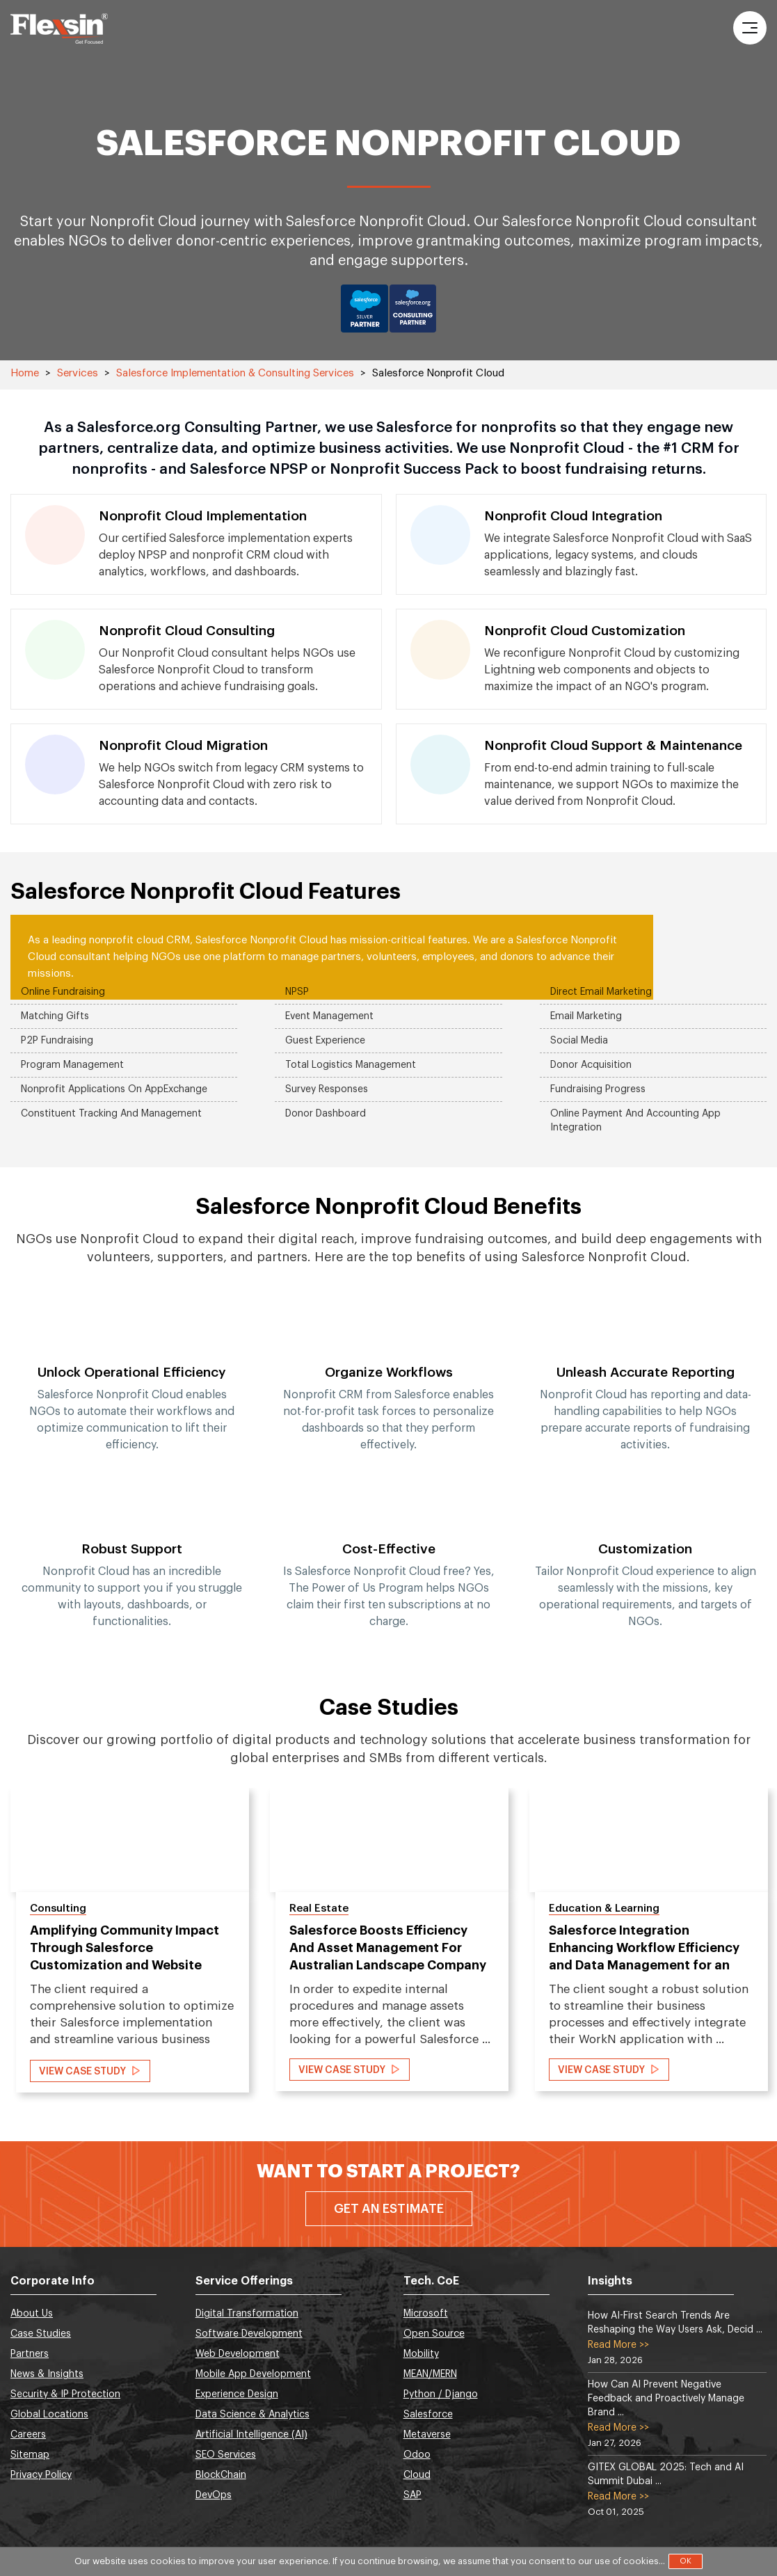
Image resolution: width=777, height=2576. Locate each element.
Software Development (249, 2334)
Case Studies (40, 2334)
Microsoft (425, 2314)
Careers (28, 2435)
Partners (29, 2354)
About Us (31, 2314)
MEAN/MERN (430, 2374)
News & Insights (46, 2374)
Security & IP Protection (65, 2394)
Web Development (237, 2354)
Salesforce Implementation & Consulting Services (235, 373)
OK (685, 2561)
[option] (131, 1463)
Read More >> (618, 2345)
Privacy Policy (41, 2475)
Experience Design (236, 2394)
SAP (412, 2495)
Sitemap (29, 2455)
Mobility (421, 2354)
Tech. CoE (431, 2281)
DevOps (213, 2495)
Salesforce (428, 2414)
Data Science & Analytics (252, 2414)
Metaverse (427, 2435)
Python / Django (440, 2394)
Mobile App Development (253, 2374)
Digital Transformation (246, 2314)
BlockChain (220, 2475)
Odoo (417, 2455)
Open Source (434, 2334)
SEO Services (225, 2455)
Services (77, 373)
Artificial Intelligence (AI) (251, 2435)
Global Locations (49, 2414)
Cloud (417, 2475)
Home (24, 373)
